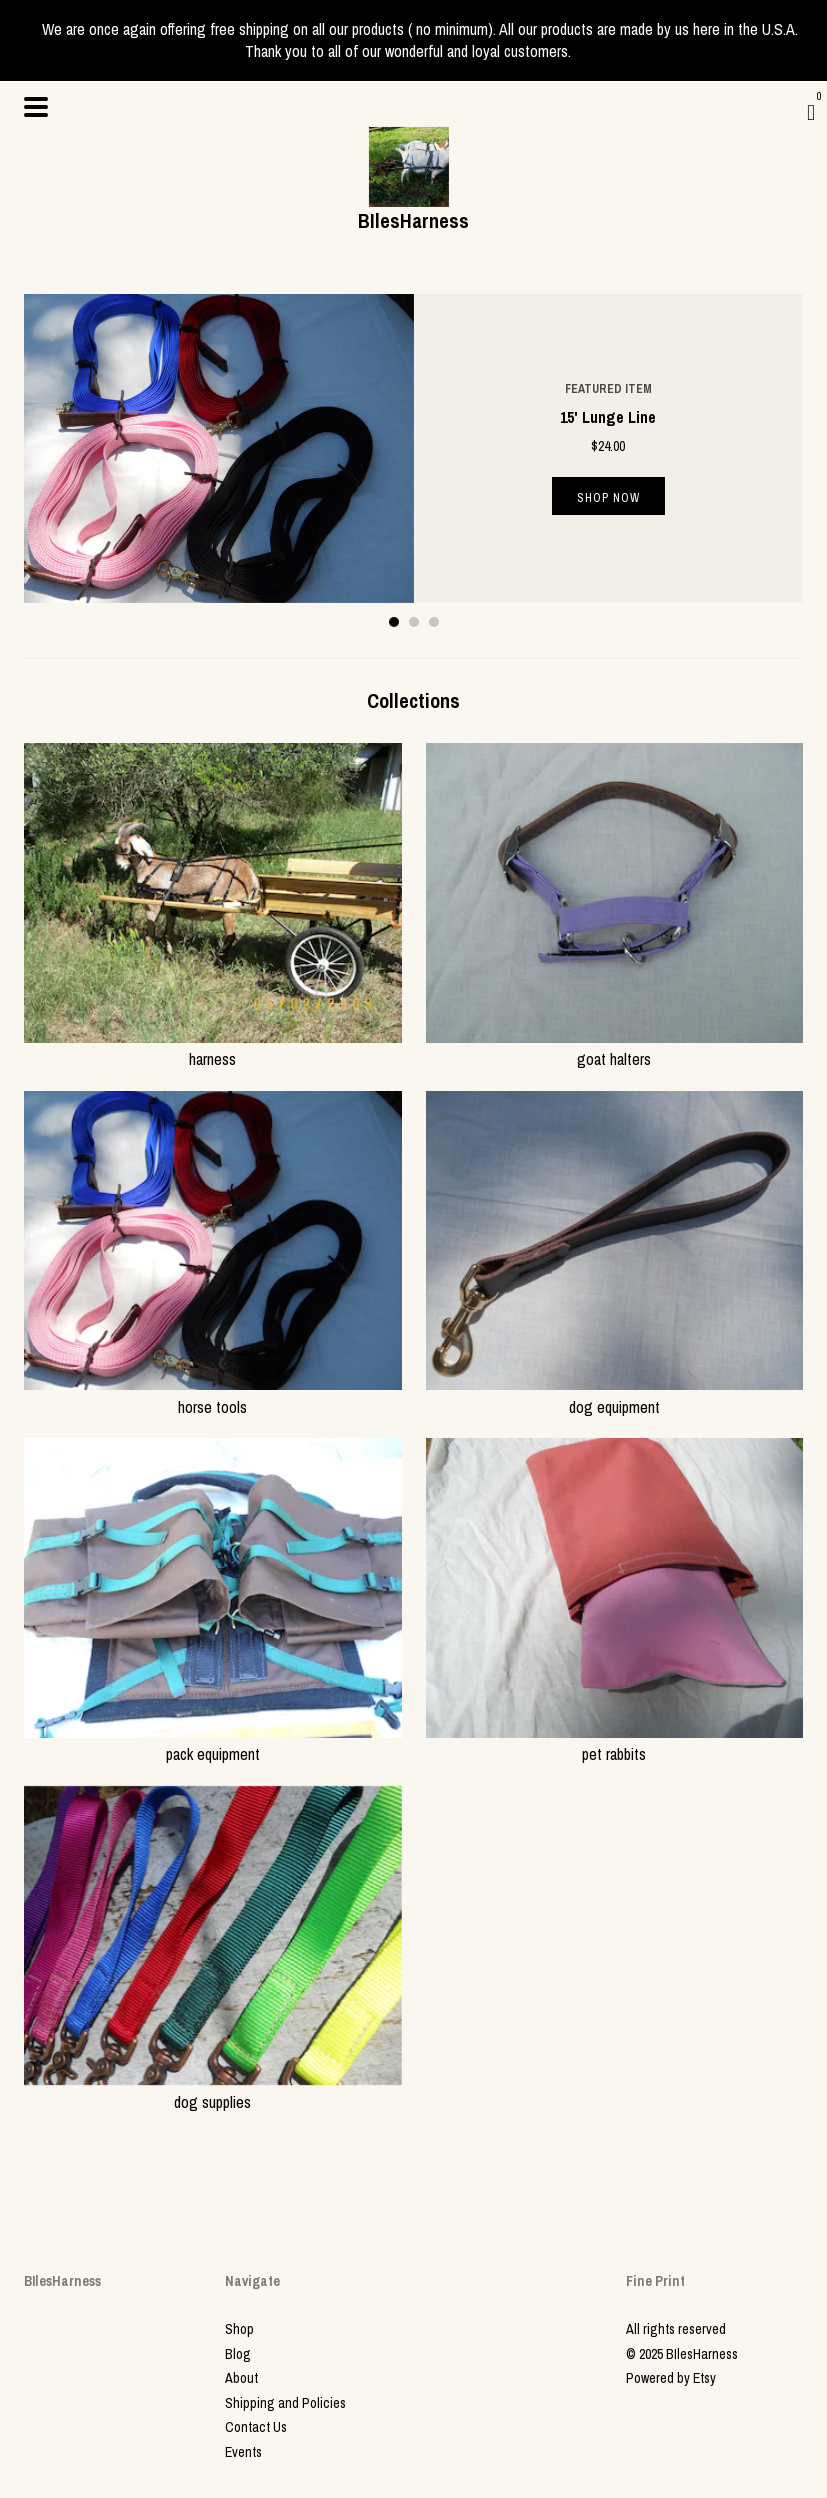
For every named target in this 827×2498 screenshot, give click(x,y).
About (241, 2378)
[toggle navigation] (36, 107)
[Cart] (811, 112)
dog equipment (615, 1395)
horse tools (213, 1395)
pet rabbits (615, 1743)
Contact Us (256, 2427)
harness (213, 1048)
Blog (238, 2354)
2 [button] (414, 622)
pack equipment (213, 1743)
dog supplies (213, 2090)
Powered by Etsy (671, 2378)
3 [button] (434, 622)
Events (243, 2452)
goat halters (615, 1048)
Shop (239, 2329)
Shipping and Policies (285, 2403)
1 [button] (394, 622)
